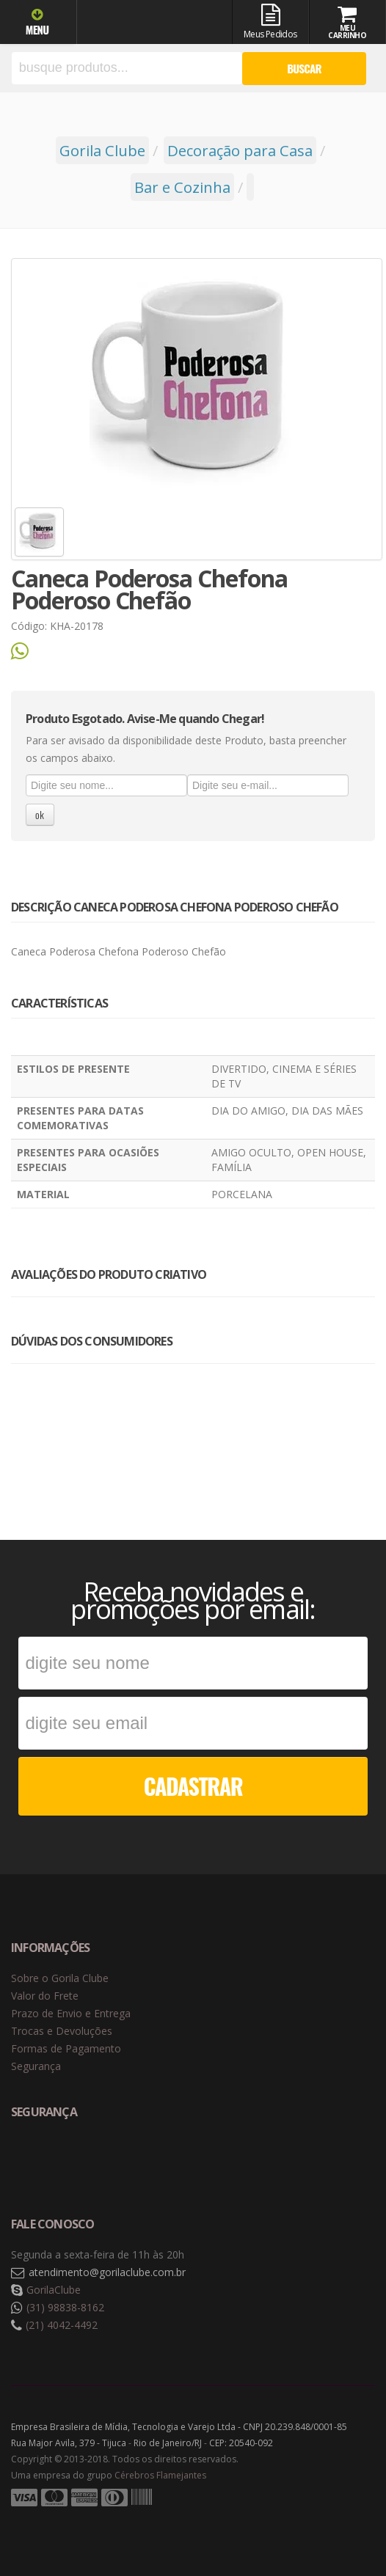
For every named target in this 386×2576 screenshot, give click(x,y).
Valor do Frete (45, 1996)
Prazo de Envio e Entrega (71, 2013)
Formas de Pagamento (66, 2048)
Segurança (36, 2066)
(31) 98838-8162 (65, 2307)
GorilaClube (53, 2290)
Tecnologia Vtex (338, 2521)
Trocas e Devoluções (61, 2031)
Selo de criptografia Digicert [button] (126, 2160)
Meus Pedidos (270, 22)
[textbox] (127, 68)
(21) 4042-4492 (62, 2325)
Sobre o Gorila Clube (60, 1978)
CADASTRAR (193, 1785)
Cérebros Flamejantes (160, 2475)
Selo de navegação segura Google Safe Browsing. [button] (47, 2160)
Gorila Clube (146, 24)
